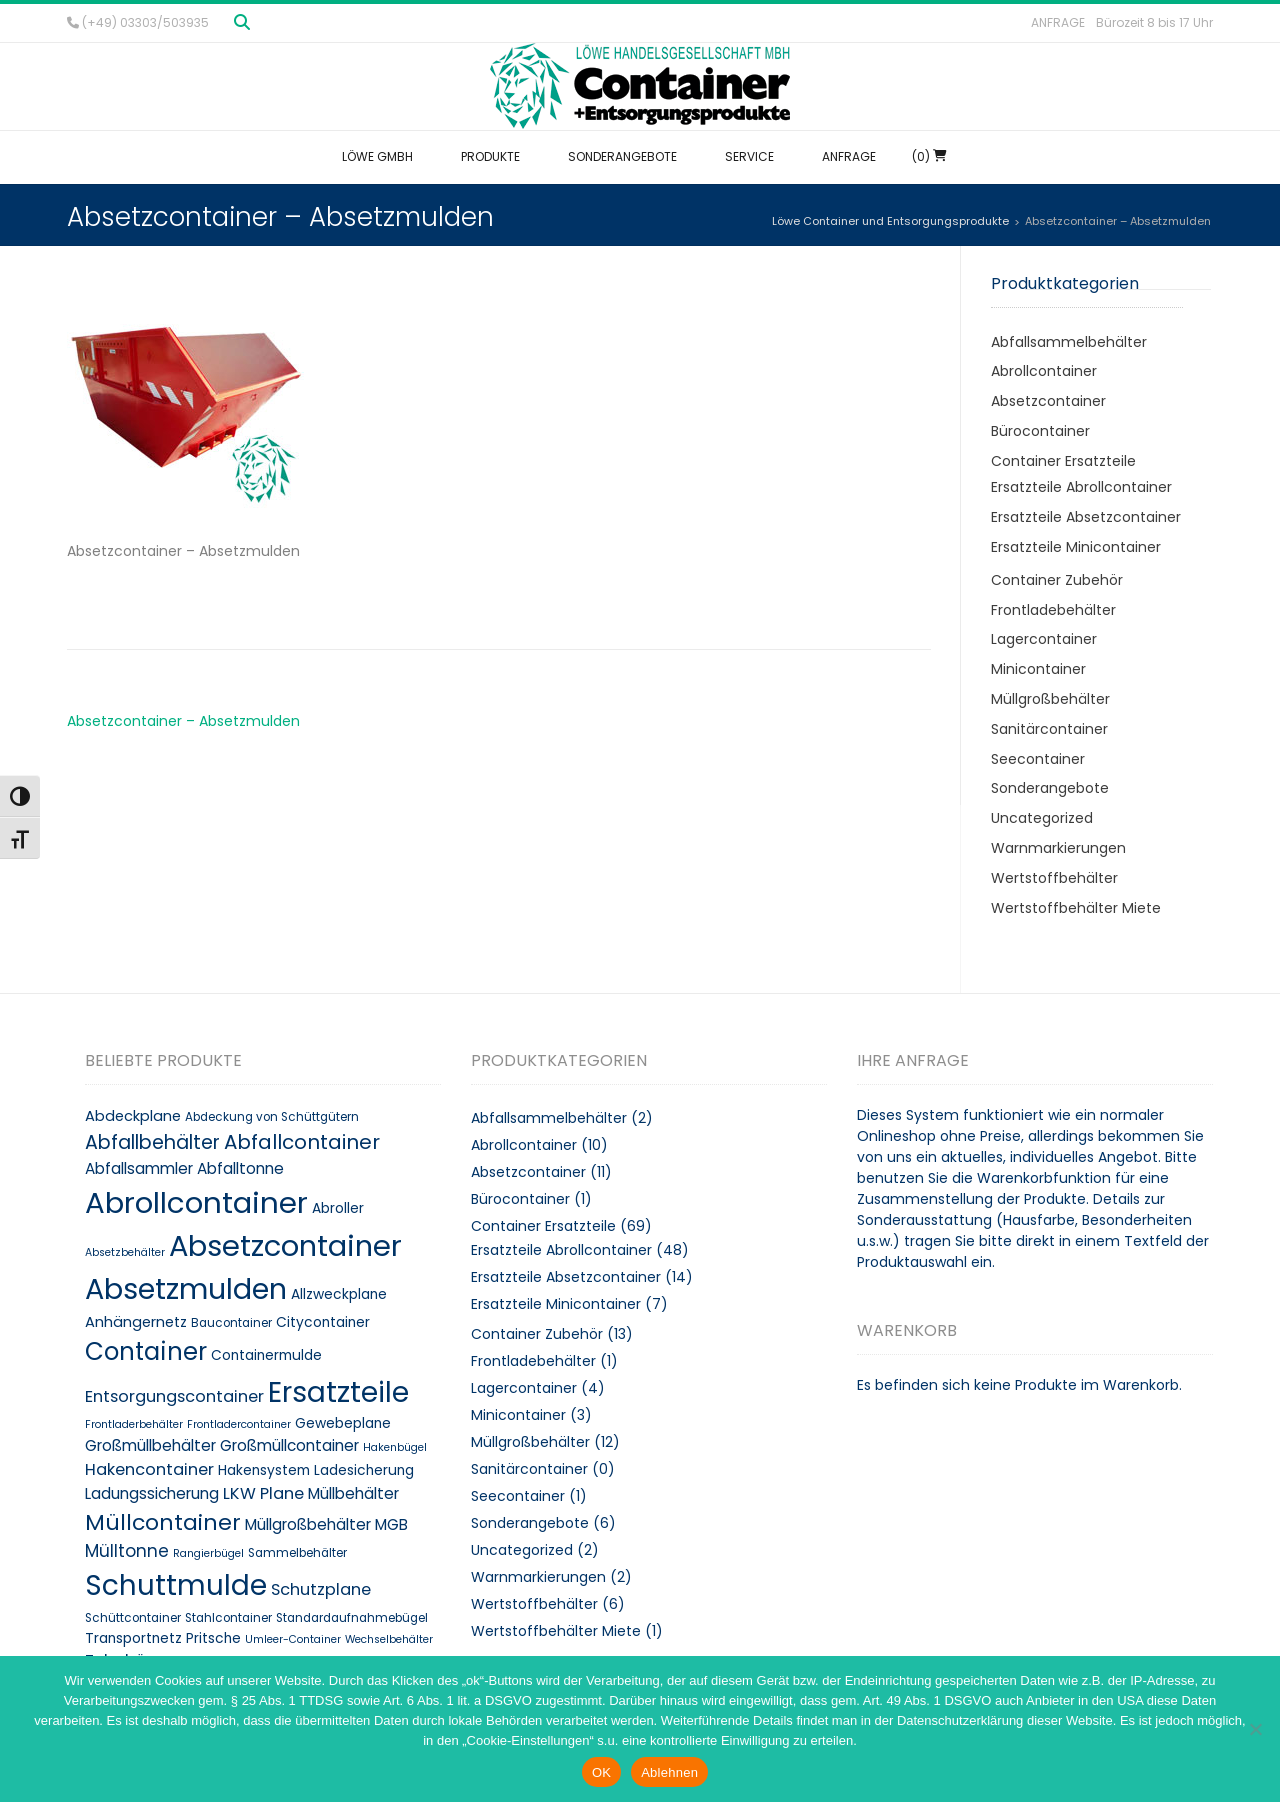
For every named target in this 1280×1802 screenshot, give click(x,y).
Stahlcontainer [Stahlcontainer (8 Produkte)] (228, 1618)
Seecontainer (1038, 759)
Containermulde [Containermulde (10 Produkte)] (266, 1355)
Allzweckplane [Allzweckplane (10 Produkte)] (339, 1294)
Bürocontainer (1040, 431)
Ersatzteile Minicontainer (1076, 547)
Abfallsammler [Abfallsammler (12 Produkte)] (139, 1168)
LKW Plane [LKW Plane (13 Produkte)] (263, 1493)
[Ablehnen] (1255, 1729)
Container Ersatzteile (1063, 461)
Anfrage (1058, 22)
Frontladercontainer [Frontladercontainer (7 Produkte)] (239, 1424)
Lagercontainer (1044, 639)
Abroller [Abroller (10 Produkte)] (338, 1208)
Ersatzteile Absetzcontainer (1086, 517)
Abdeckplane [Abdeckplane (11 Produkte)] (133, 1116)
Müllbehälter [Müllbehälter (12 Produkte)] (353, 1493)
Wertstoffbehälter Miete (1076, 908)
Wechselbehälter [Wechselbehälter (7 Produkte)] (389, 1639)
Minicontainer (1038, 669)
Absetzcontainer (1048, 401)
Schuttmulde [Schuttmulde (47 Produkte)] (176, 1585)
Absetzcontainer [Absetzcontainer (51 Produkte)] (285, 1246)
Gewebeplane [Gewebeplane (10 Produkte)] (343, 1423)
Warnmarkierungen (1058, 848)
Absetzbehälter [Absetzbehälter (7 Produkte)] (125, 1252)
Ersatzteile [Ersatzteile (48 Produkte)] (338, 1392)
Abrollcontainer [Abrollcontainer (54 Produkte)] (196, 1202)
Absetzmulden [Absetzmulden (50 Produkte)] (186, 1289)
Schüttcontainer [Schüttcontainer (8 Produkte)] (133, 1618)
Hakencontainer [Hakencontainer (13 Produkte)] (149, 1469)
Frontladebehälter (1053, 610)
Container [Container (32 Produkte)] (146, 1351)
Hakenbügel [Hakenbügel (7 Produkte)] (395, 1447)
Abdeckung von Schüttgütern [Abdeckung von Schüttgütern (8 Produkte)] (272, 1117)
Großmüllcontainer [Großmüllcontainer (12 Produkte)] (289, 1445)
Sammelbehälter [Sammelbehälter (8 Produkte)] (297, 1553)
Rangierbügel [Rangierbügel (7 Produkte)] (208, 1553)
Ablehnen (669, 1772)
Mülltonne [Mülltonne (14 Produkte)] (127, 1551)
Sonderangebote (1050, 788)
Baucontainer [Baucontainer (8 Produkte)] (231, 1323)
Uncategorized (1042, 818)
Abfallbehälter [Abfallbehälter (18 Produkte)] (152, 1142)
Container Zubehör (1057, 580)
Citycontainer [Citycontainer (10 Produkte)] (323, 1322)
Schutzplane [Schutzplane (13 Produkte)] (321, 1589)
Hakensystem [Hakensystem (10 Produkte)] (264, 1470)
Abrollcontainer (1044, 371)
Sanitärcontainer (1049, 729)
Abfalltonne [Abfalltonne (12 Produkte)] (240, 1168)
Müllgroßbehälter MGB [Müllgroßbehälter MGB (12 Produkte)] (326, 1524)
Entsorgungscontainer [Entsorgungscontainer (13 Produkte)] (174, 1396)
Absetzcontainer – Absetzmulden (183, 721)
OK (601, 1772)
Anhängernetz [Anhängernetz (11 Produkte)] (136, 1322)
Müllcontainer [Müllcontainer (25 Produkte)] (163, 1522)
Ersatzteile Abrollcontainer (1081, 487)
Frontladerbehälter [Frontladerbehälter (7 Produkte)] (134, 1424)
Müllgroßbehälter (1050, 699)
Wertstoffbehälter (1054, 878)
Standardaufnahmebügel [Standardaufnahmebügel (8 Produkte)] (352, 1618)
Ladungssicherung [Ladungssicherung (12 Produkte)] (152, 1493)
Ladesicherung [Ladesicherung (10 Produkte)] (364, 1470)
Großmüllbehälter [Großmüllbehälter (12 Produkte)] (150, 1445)
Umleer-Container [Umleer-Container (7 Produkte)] (293, 1639)
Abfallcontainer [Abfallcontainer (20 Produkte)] (302, 1142)
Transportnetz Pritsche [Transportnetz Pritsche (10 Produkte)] (163, 1638)
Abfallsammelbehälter (1069, 342)
